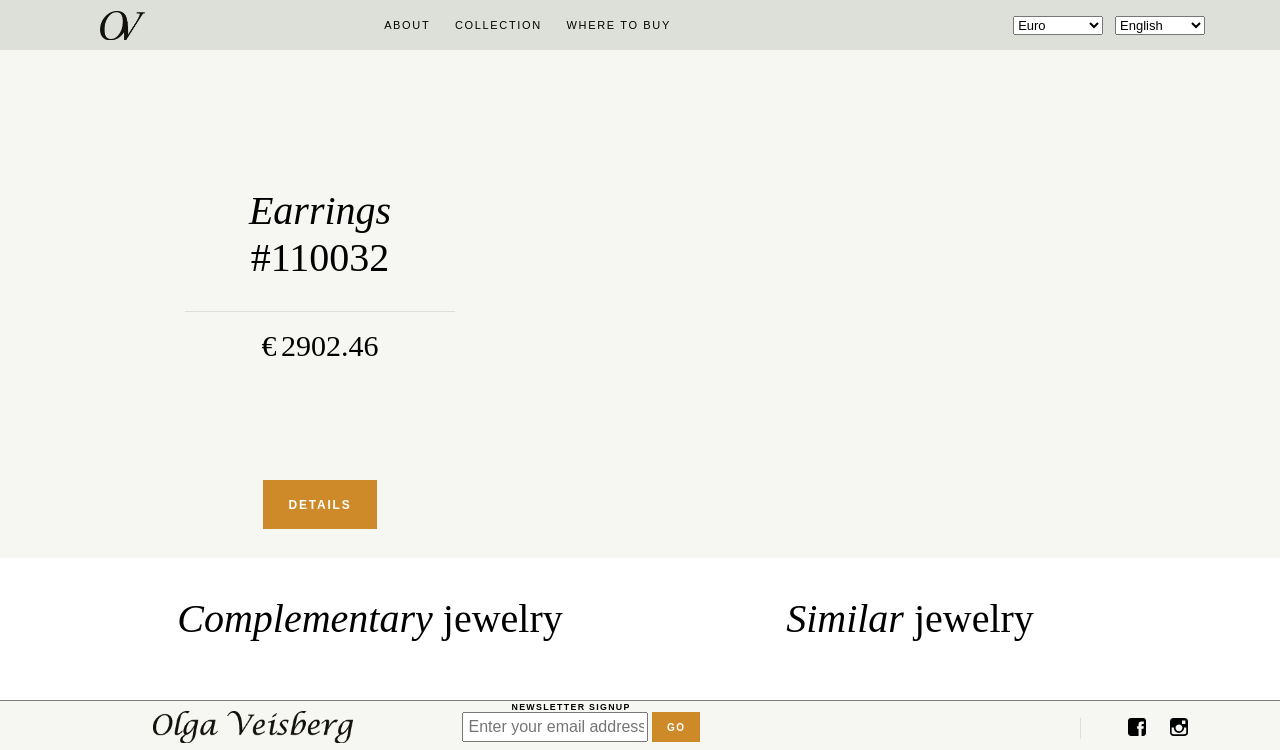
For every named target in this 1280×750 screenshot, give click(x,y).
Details (319, 505)
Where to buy (619, 25)
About (407, 25)
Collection (498, 25)
